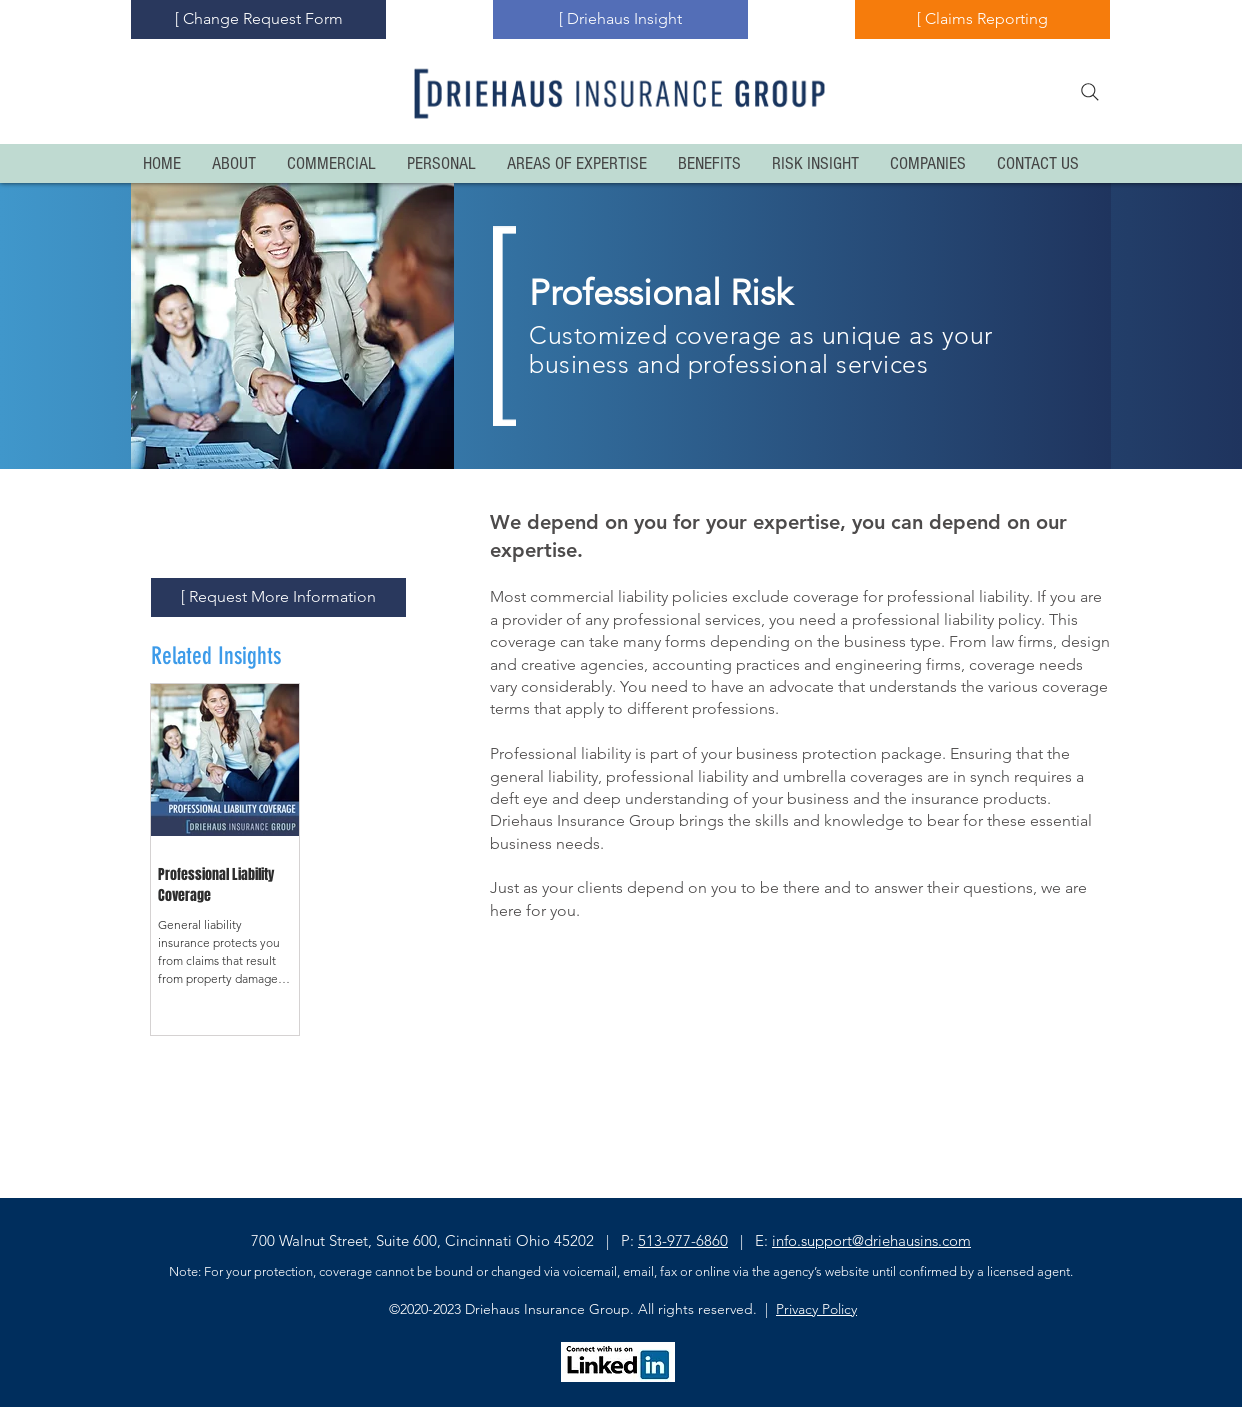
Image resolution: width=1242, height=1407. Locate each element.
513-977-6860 (683, 1240)
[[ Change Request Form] (258, 19)
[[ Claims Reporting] (982, 19)
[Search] (1090, 92)
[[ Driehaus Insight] (620, 19)
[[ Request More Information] (278, 597)
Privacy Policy (816, 1309)
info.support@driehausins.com (871, 1240)
